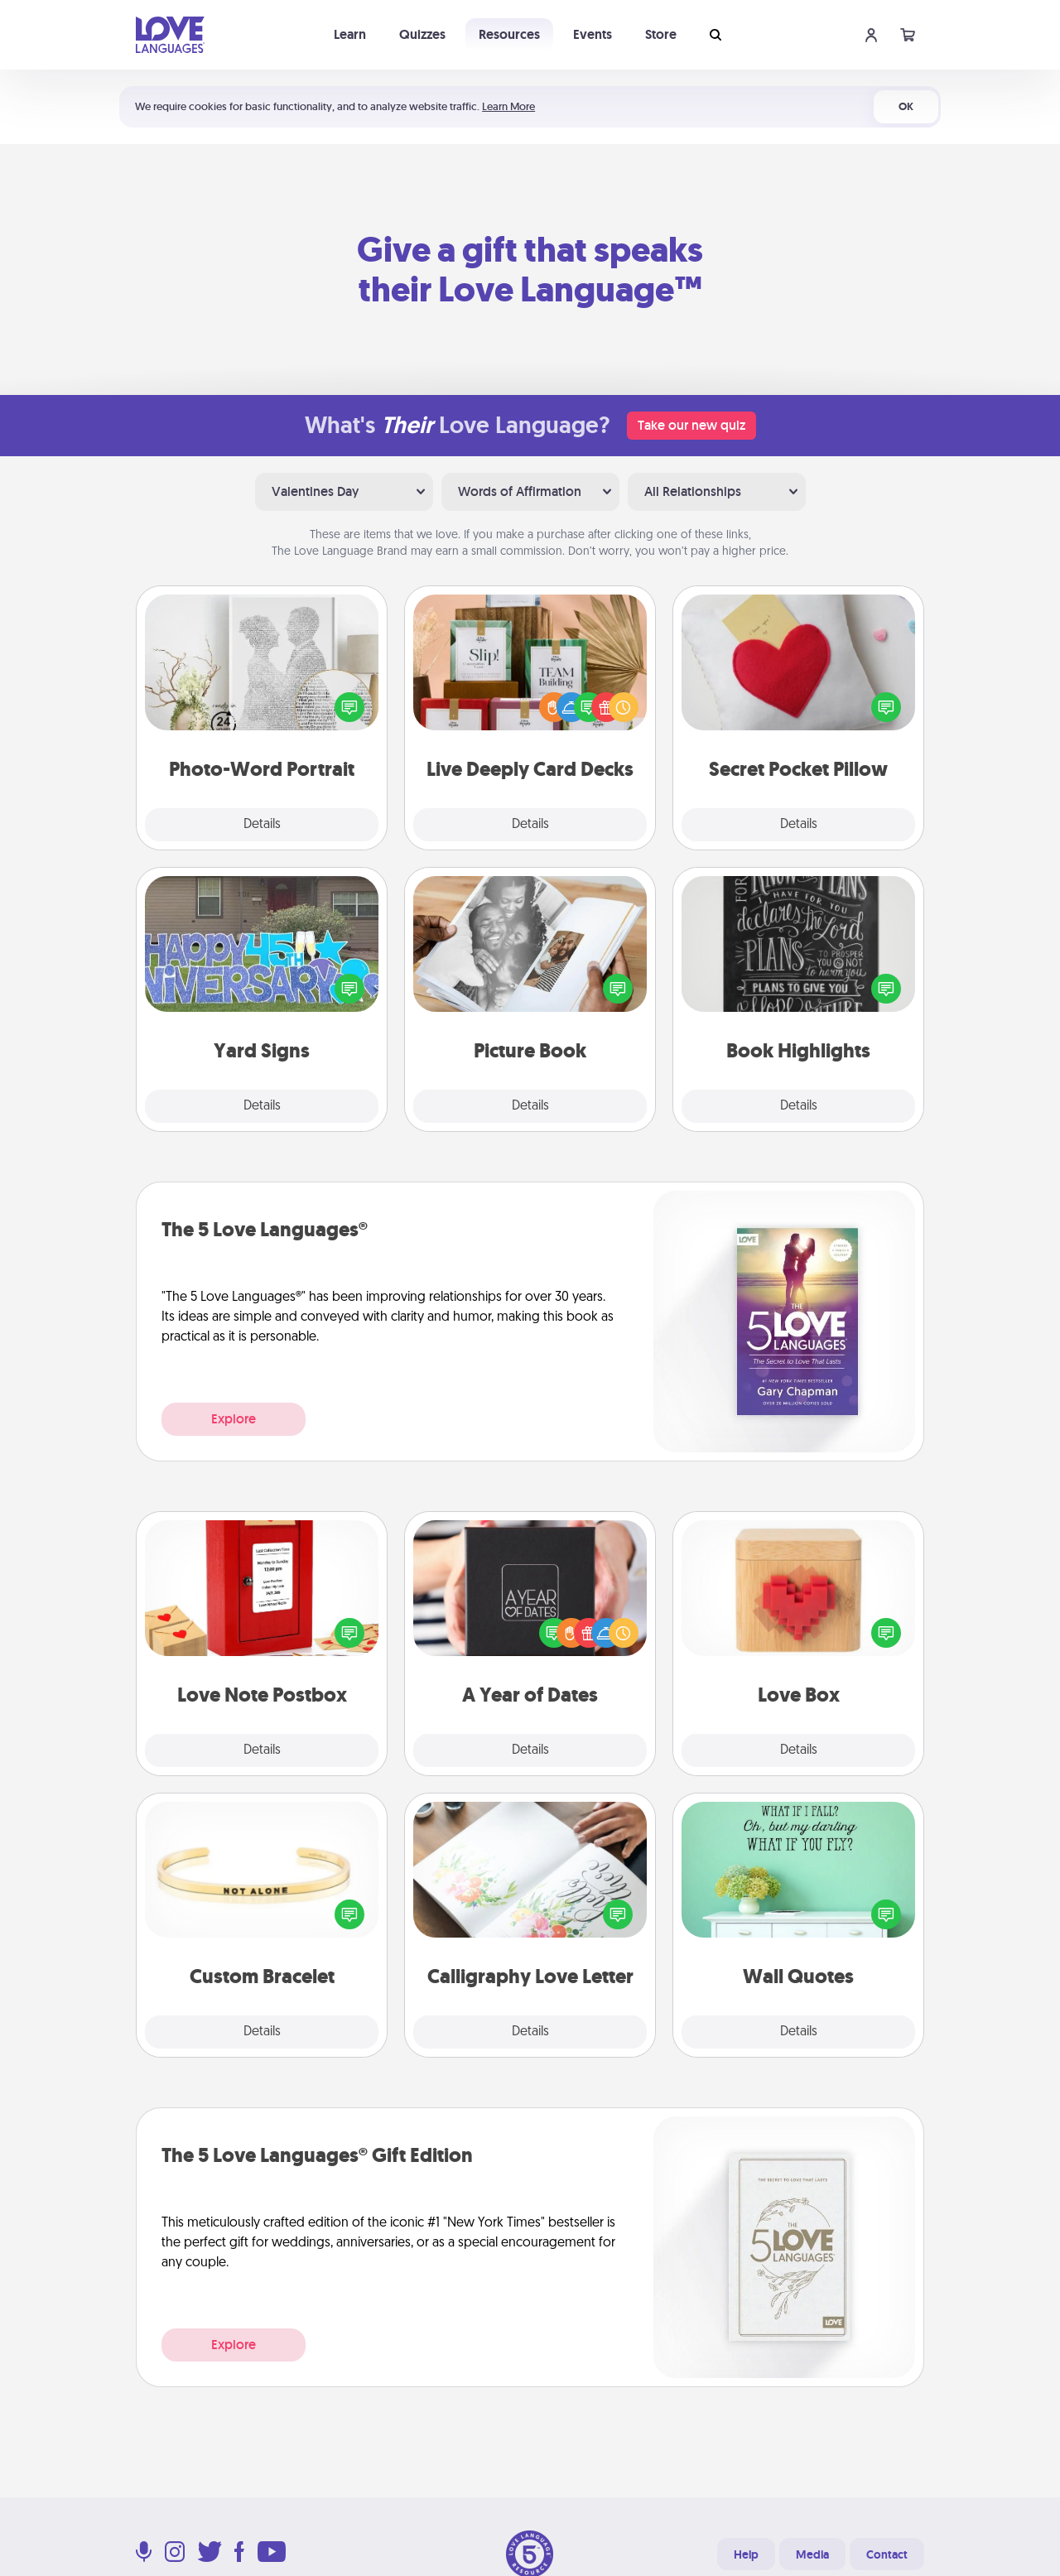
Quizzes (422, 34)
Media (812, 2554)
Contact (887, 2554)
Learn (350, 34)
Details (262, 824)
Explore (233, 1419)
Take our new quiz (691, 425)
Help (746, 2554)
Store (661, 34)
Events (592, 34)
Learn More (508, 106)
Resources (509, 34)
